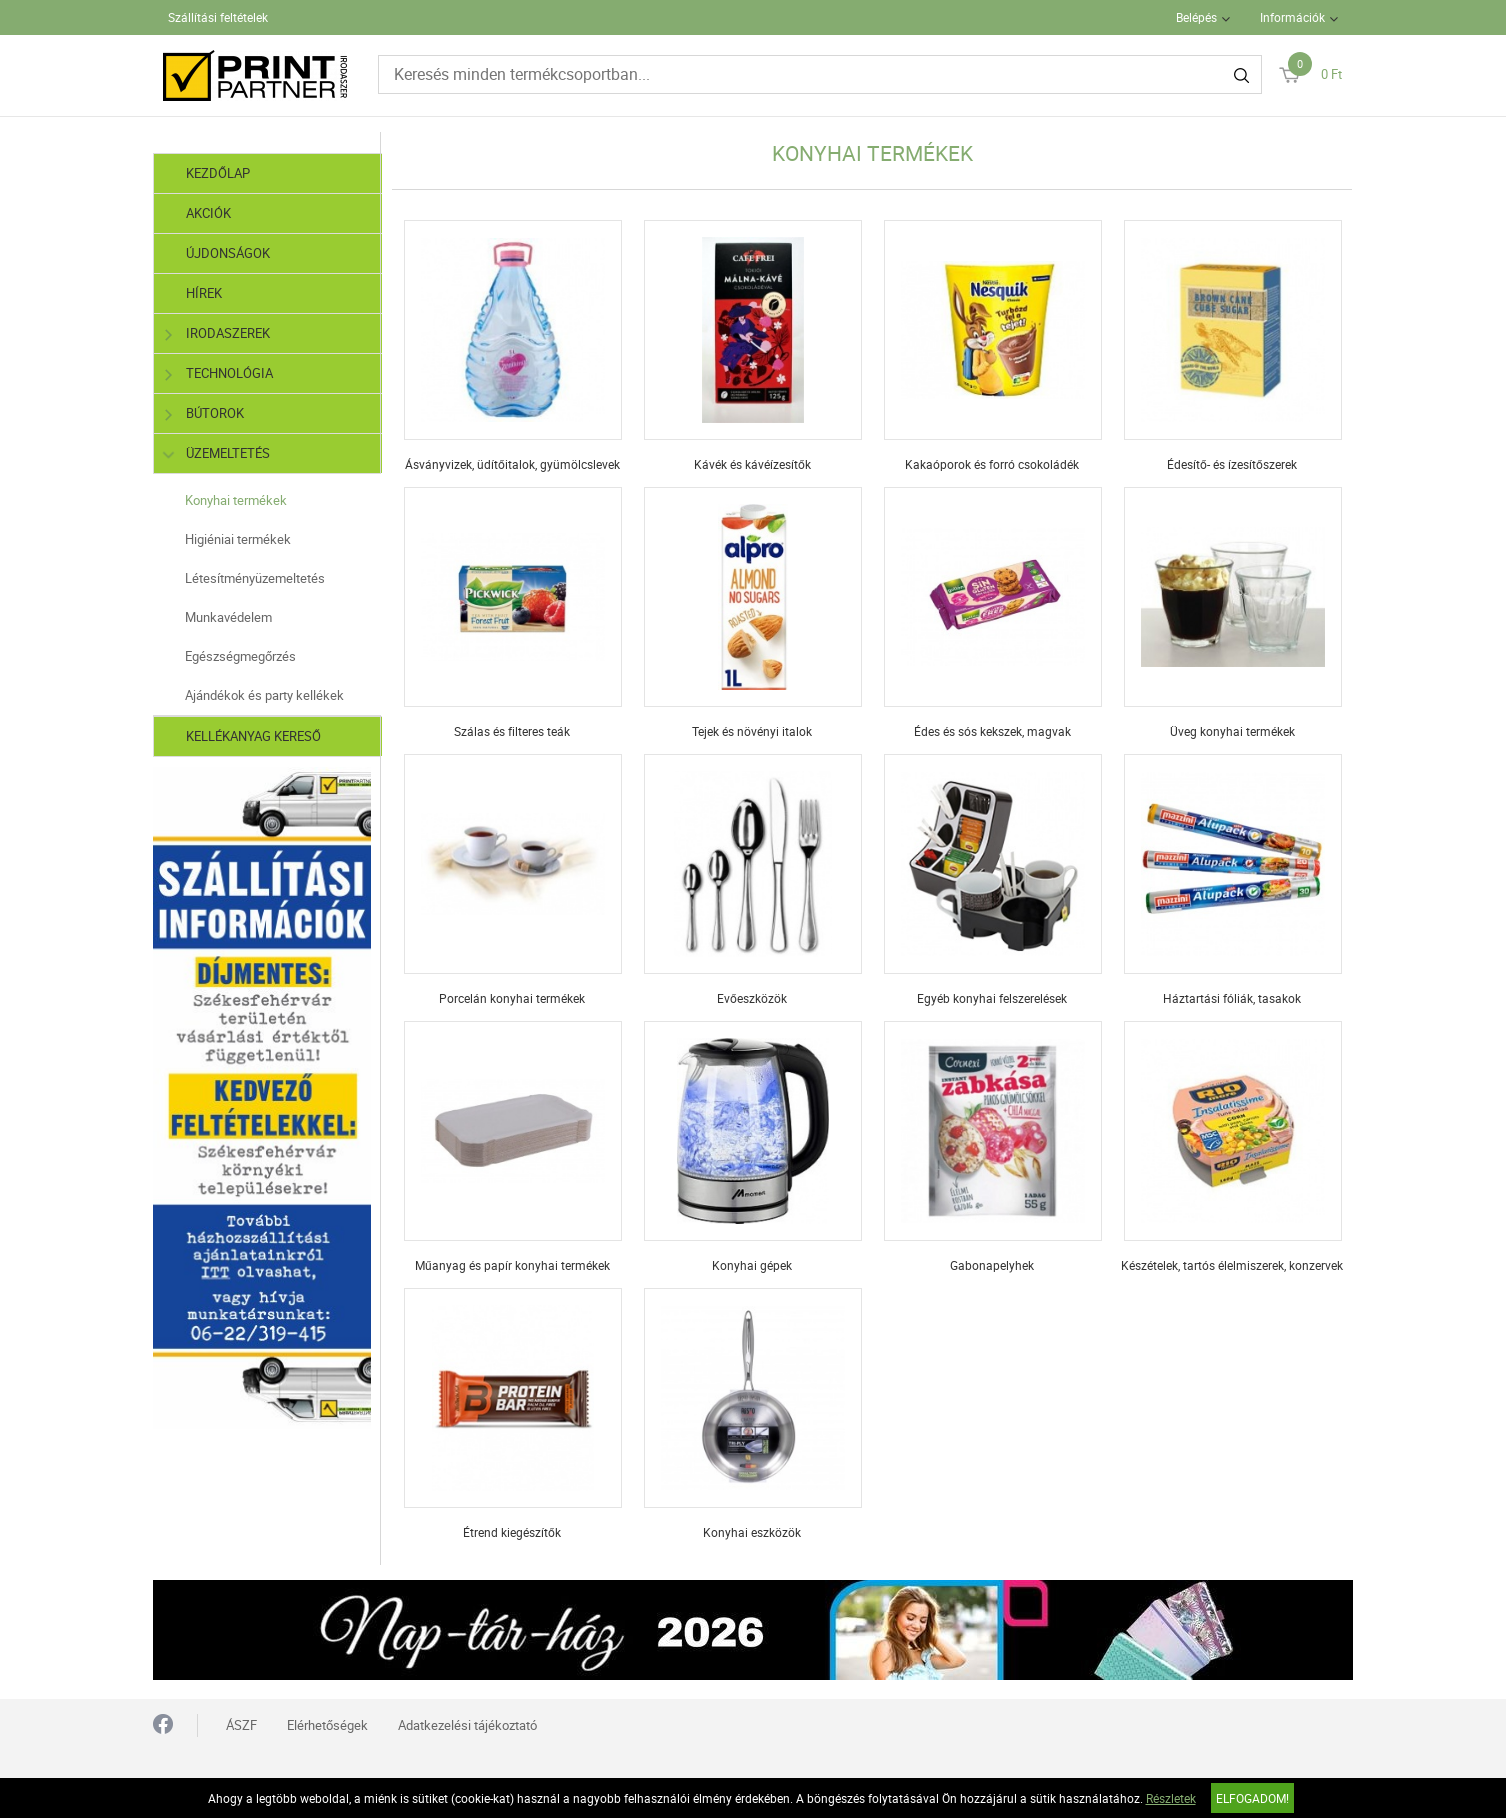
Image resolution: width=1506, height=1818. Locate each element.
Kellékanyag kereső (253, 736)
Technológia (219, 373)
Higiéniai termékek (238, 539)
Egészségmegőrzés (240, 656)
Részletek (1171, 1798)
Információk (1292, 17)
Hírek (204, 293)
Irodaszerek (217, 333)
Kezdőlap (218, 173)
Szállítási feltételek (218, 17)
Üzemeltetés (217, 453)
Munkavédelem (228, 617)
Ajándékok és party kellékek (264, 695)
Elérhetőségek (327, 1725)
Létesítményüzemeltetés (255, 578)
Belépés (1196, 17)
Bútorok (204, 413)
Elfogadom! (1252, 1798)
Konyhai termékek (236, 500)
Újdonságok (228, 253)
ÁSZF (241, 1725)
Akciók (208, 213)
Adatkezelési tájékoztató (467, 1725)
